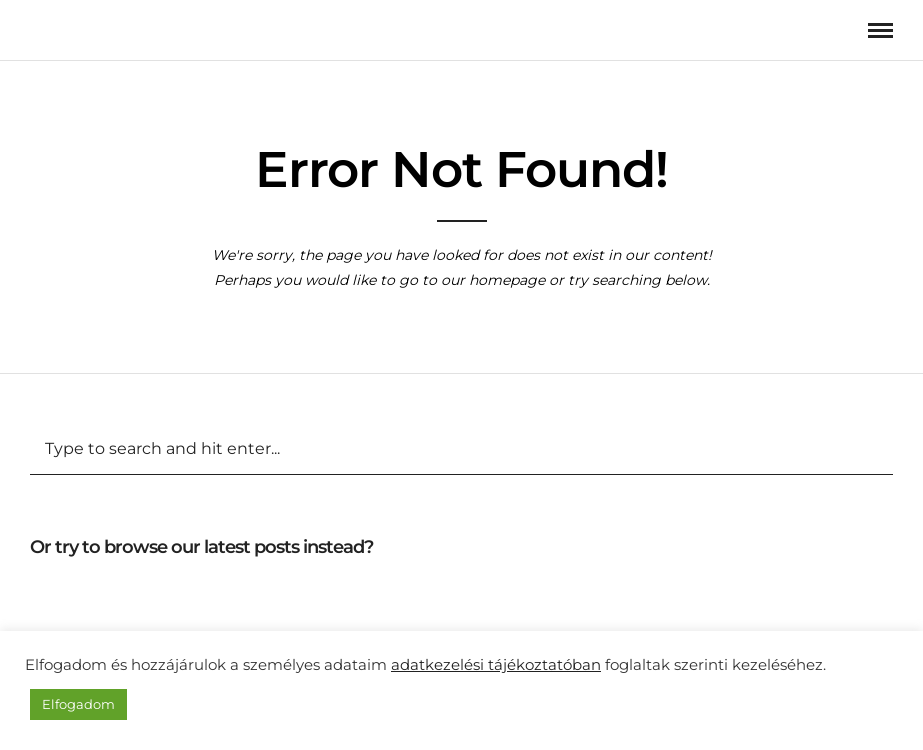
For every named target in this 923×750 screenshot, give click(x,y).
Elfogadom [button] (78, 704)
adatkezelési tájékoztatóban (496, 665)
